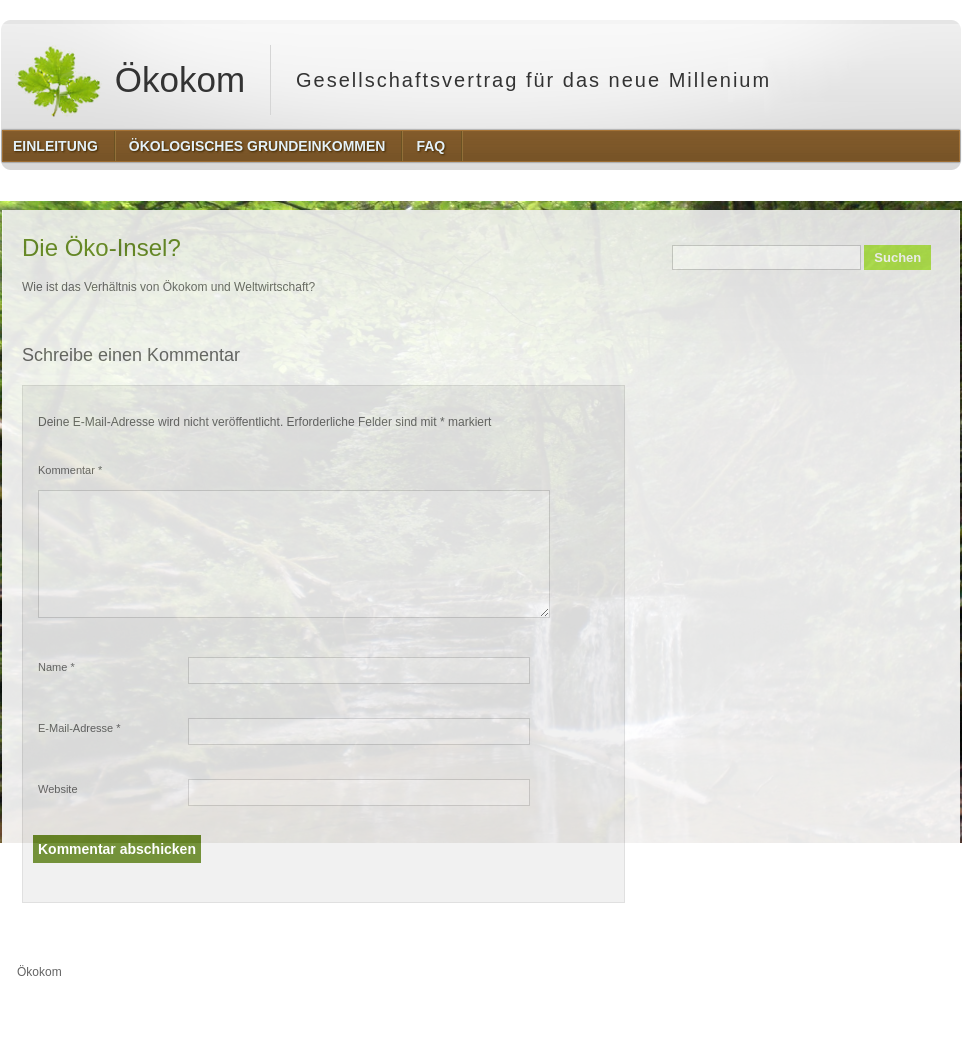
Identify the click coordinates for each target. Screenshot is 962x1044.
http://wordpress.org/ (735, 1009)
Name (56, 667)
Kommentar (70, 470)
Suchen (897, 257)
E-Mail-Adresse (79, 728)
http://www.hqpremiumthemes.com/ (882, 1009)
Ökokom (130, 80)
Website (58, 789)
